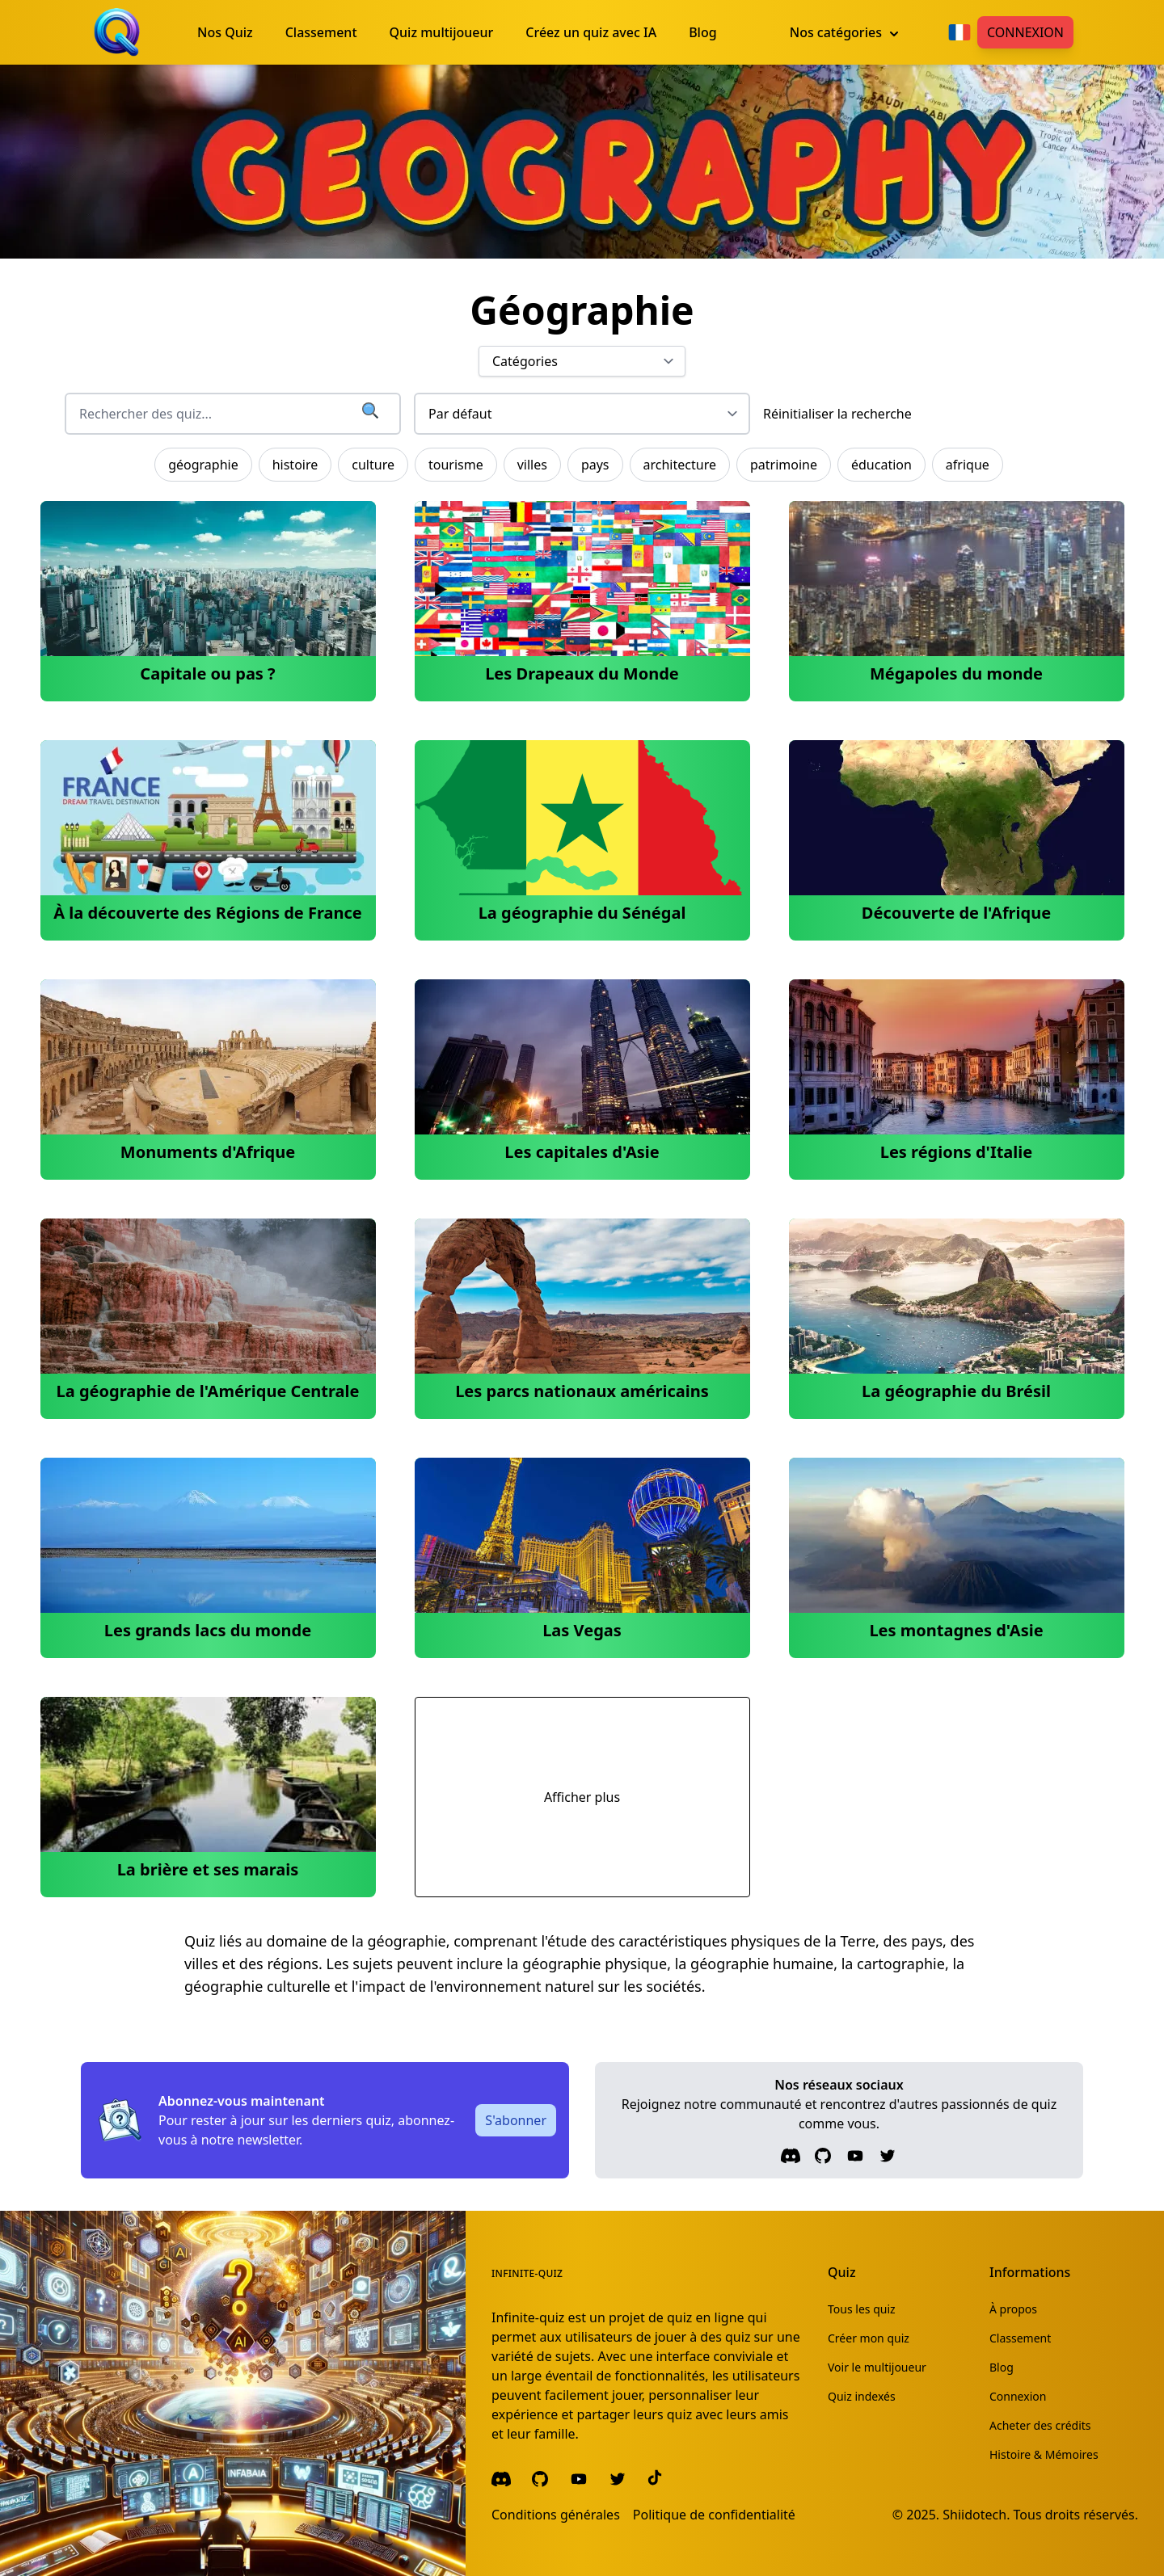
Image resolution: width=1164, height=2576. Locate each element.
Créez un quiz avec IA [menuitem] (590, 32)
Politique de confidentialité (714, 2514)
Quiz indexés (862, 2396)
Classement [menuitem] (321, 32)
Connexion (1025, 32)
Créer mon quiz (868, 2338)
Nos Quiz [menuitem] (225, 32)
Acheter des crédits (1040, 2425)
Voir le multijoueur (877, 2367)
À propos (1013, 2309)
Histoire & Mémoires (1044, 2454)
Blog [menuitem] (702, 32)
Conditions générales (555, 2514)
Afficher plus (582, 1797)
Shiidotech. (976, 2514)
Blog (1001, 2367)
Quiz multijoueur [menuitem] (442, 32)
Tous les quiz (862, 2309)
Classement (1020, 2338)
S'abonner (515, 2120)
